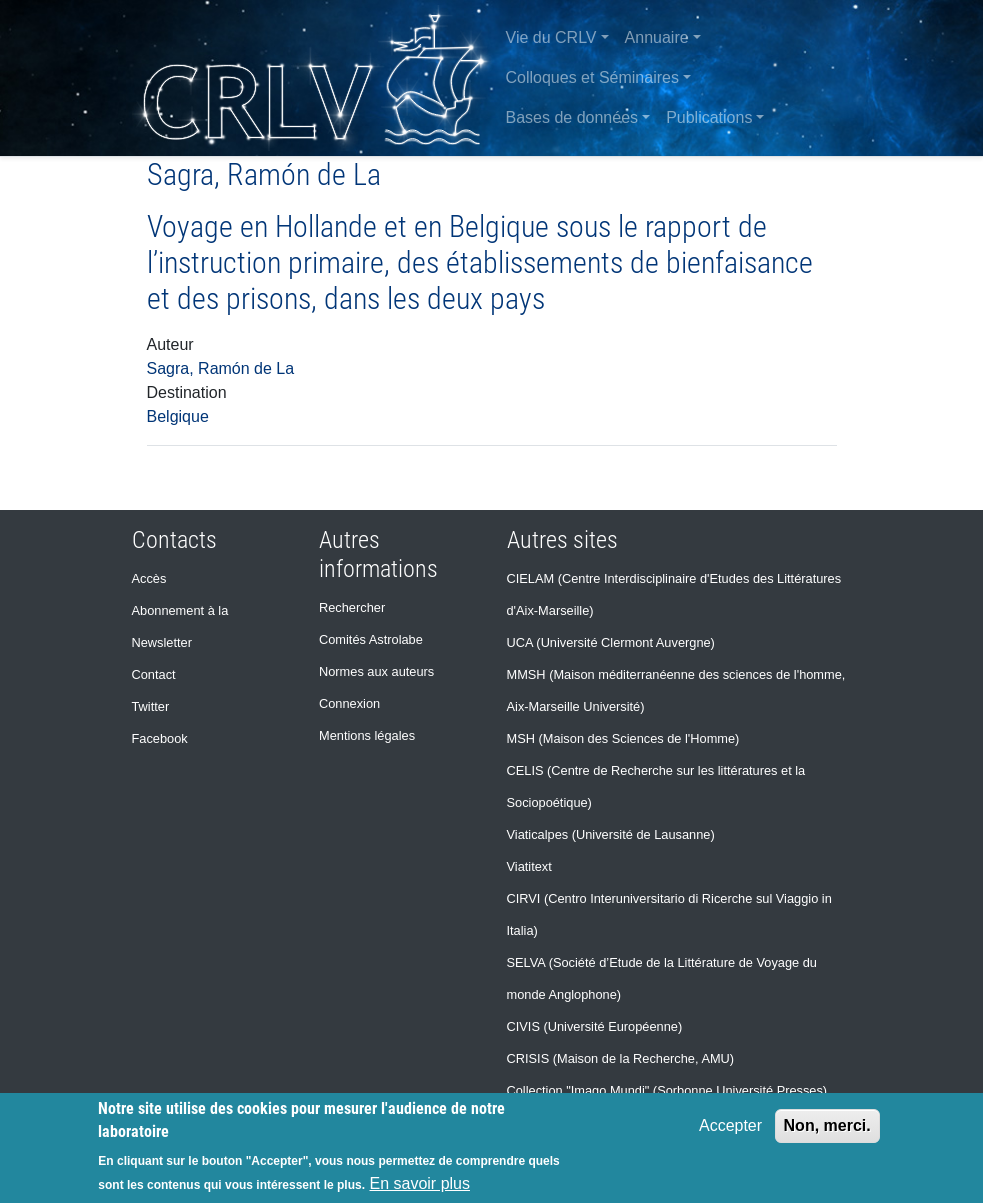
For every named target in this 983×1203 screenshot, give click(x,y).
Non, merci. (827, 1125)
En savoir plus (419, 1183)
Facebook (160, 738)
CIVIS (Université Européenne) (595, 1026)
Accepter (730, 1125)
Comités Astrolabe (371, 639)
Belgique (178, 416)
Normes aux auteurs (376, 671)
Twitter (151, 706)
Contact (154, 674)
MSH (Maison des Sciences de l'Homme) (623, 738)
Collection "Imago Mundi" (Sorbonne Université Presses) (667, 1090)
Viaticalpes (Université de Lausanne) (611, 834)
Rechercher (352, 607)
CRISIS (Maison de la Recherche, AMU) (621, 1058)
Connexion (349, 703)
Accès (149, 578)
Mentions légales (367, 735)
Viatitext (529, 866)
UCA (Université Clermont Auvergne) (611, 642)
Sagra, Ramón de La (221, 368)
